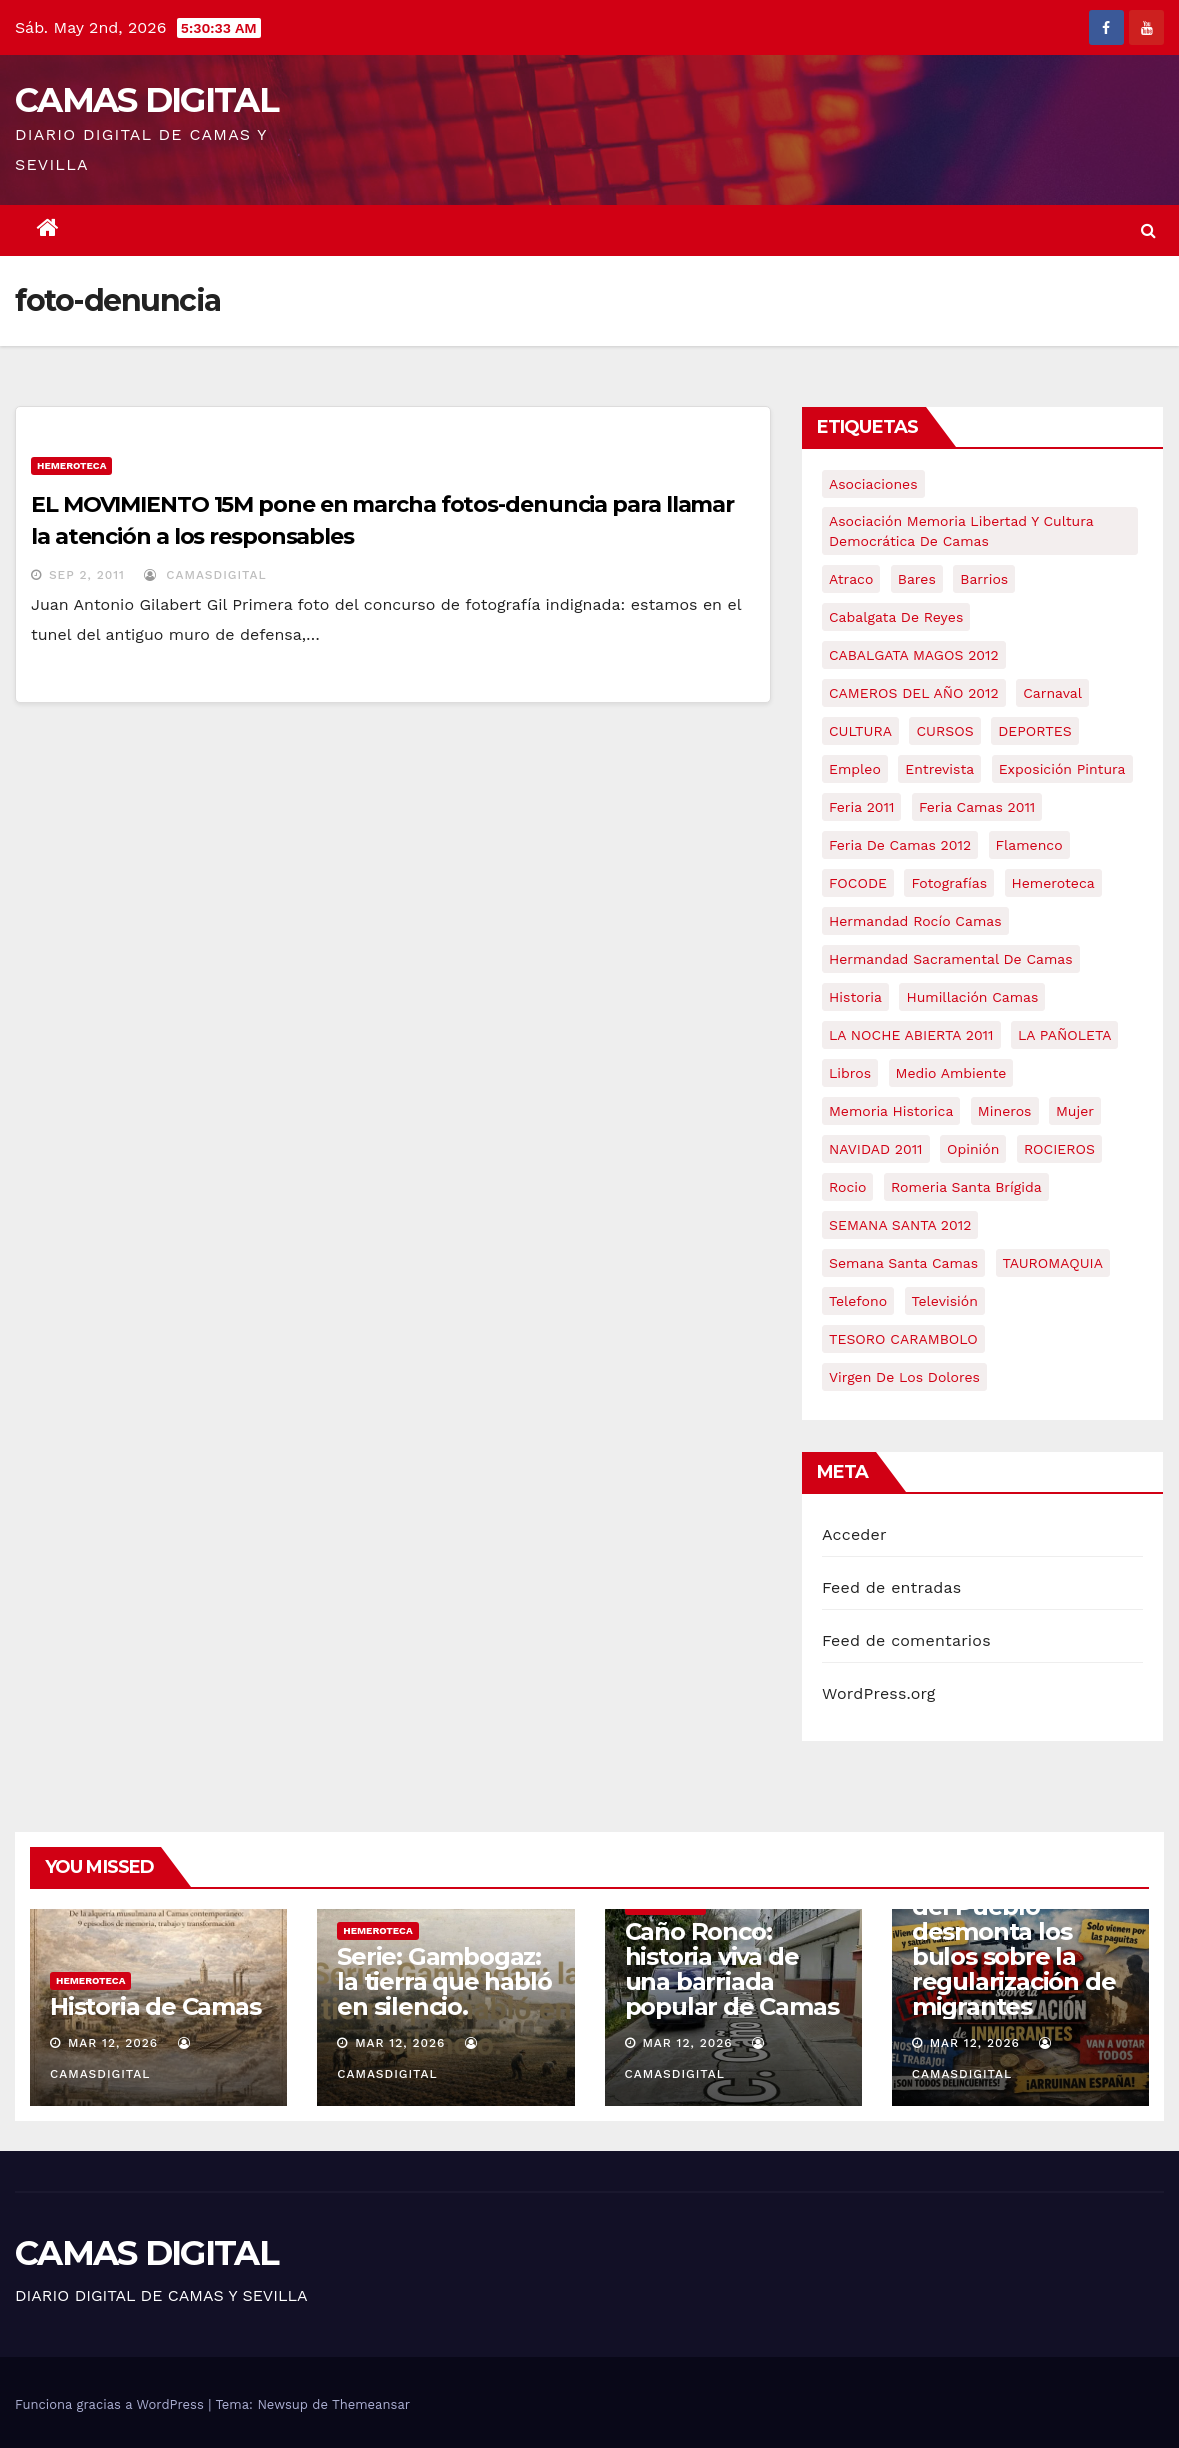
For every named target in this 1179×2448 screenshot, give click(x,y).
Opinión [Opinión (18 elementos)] (973, 1149)
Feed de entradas (891, 1587)
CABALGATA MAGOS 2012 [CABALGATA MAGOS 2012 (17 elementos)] (914, 655)
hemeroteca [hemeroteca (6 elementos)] (1053, 883)
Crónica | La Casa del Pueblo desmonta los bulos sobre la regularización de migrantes (1014, 1944)
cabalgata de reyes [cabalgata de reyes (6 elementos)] (896, 617)
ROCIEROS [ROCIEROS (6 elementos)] (1059, 1149)
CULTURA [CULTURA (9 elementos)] (860, 731)
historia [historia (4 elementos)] (855, 997)
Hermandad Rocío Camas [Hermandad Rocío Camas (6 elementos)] (915, 921)
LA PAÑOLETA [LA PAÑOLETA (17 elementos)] (1064, 1035)
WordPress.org (879, 1693)
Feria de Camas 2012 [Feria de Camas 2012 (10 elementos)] (900, 845)
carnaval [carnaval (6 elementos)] (1052, 693)
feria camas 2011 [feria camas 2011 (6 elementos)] (977, 807)
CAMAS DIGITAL (146, 100)
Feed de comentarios (906, 1640)
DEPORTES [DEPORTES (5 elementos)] (1034, 731)
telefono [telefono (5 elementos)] (858, 1301)
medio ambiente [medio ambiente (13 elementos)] (951, 1073)
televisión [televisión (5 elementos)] (945, 1301)
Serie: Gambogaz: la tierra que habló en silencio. (444, 1981)
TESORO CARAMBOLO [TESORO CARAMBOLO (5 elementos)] (903, 1339)
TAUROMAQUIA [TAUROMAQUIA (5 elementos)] (1053, 1263)
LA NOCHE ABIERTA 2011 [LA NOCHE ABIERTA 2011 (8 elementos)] (911, 1035)
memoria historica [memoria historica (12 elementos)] (891, 1111)
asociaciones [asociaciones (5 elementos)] (873, 484)
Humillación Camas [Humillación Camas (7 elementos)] (972, 997)
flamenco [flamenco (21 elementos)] (1029, 845)
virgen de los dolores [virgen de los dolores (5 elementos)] (904, 1377)
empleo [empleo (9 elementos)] (855, 769)
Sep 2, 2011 (87, 575)
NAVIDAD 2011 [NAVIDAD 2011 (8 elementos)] (876, 1149)
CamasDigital (205, 575)
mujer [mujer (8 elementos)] (1075, 1111)
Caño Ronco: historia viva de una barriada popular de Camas (732, 1969)
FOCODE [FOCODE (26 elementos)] (858, 883)
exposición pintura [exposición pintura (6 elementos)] (1062, 769)
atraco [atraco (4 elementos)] (851, 579)
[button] (1148, 230)
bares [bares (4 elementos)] (917, 579)
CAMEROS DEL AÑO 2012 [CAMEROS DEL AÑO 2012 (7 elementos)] (914, 693)
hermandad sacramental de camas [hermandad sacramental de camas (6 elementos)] (951, 959)
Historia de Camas (155, 2006)
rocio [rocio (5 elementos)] (847, 1187)
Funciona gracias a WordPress (111, 2404)
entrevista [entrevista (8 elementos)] (939, 769)
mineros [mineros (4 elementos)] (1005, 1111)
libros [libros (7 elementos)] (850, 1073)
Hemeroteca (71, 465)
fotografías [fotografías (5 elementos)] (949, 883)
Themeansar (371, 2404)
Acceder (854, 1534)
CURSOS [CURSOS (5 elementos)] (944, 731)
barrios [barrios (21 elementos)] (984, 579)
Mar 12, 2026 (113, 2043)
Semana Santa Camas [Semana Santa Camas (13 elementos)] (903, 1263)
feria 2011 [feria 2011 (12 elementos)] (861, 807)
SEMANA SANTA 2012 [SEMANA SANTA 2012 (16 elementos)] (900, 1225)
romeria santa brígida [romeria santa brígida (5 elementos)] (966, 1187)
